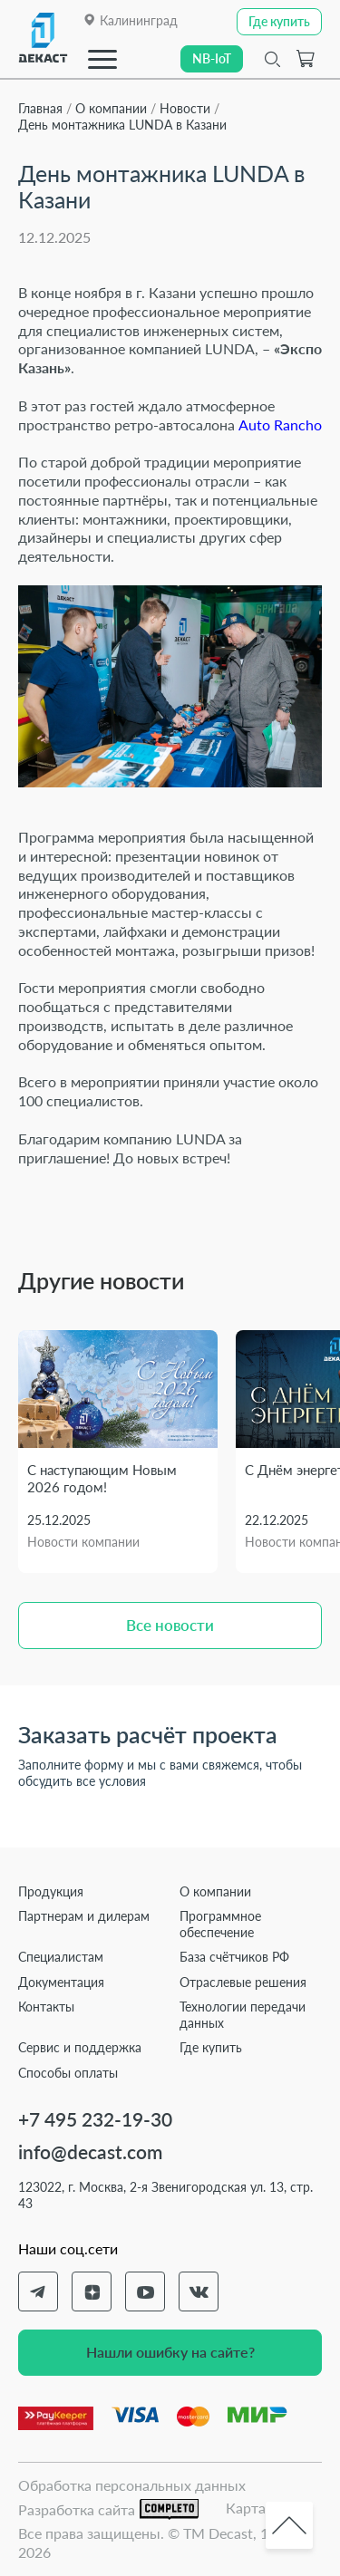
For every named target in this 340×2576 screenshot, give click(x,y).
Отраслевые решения (243, 1982)
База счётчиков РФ (234, 1956)
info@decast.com (90, 2151)
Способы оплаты (68, 2072)
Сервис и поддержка (79, 2047)
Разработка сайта (108, 2509)
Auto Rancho (280, 424)
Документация (61, 1982)
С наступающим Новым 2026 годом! (102, 1479)
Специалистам (60, 1956)
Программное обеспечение (220, 1924)
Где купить (211, 2047)
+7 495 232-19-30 (95, 2119)
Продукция (50, 1891)
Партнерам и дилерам (84, 1916)
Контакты (46, 2006)
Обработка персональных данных (132, 2485)
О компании (215, 1891)
